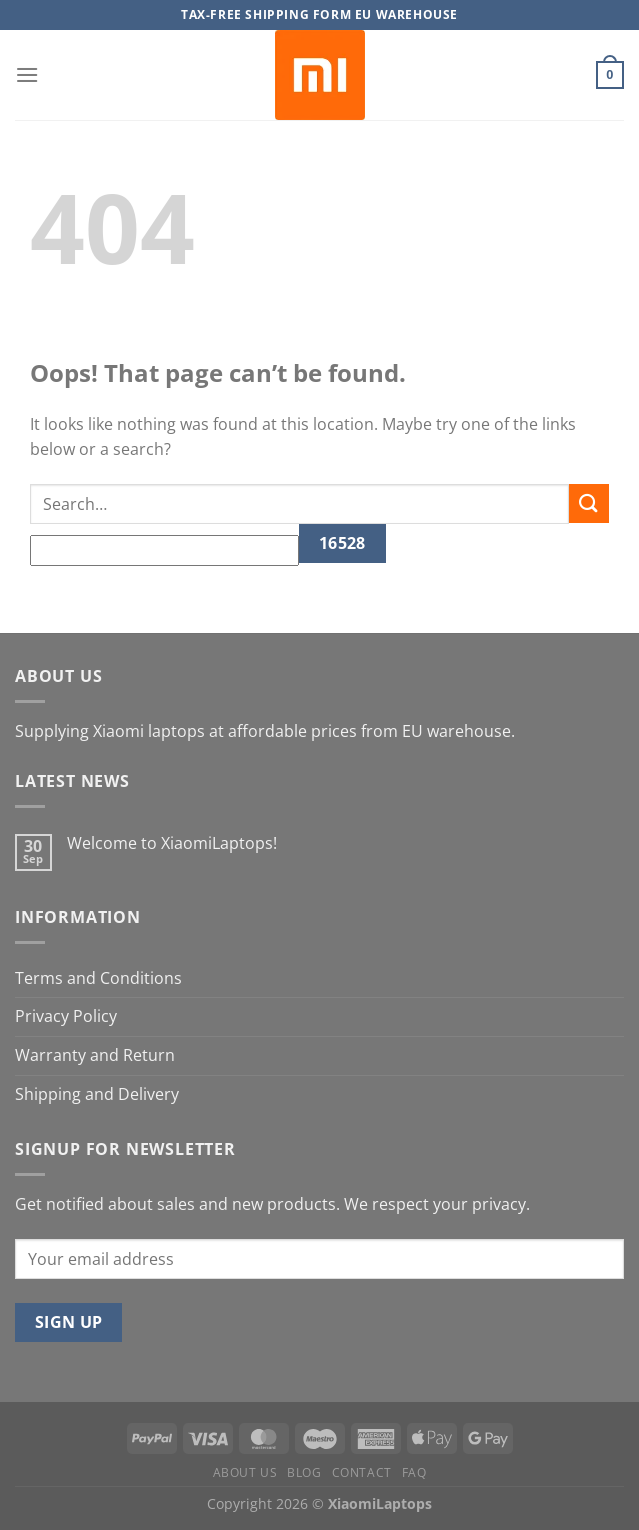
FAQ (414, 1472)
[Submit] (589, 503)
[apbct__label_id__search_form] (164, 551)
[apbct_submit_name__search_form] (342, 543)
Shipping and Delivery (97, 1094)
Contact (362, 1472)
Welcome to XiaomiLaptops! (172, 843)
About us (245, 1472)
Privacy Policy (66, 1016)
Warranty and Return (95, 1055)
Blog (304, 1472)
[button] (27, 74)
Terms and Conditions (98, 978)
